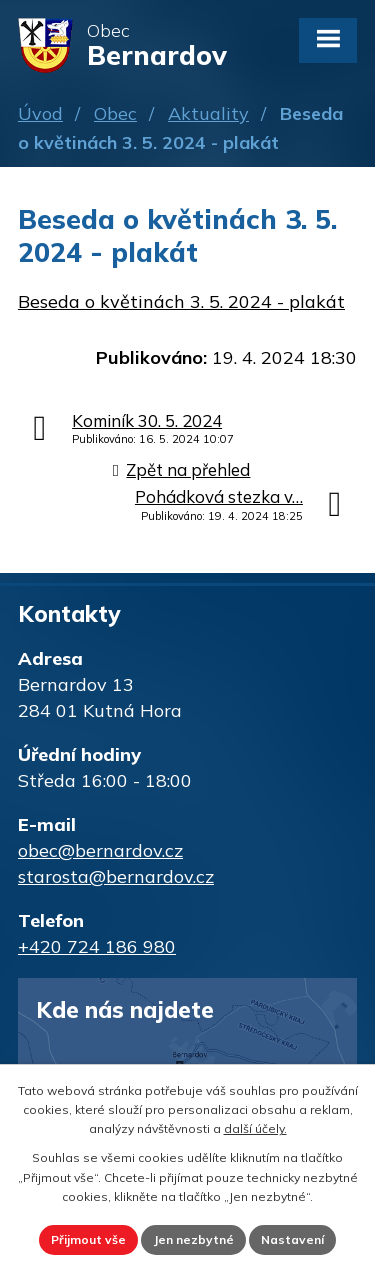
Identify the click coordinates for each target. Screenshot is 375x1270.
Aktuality (208, 113)
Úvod (40, 113)
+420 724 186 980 (97, 946)
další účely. (255, 1128)
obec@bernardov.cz (100, 850)
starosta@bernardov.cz (116, 876)
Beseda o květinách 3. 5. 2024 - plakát (181, 301)
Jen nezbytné (193, 1239)
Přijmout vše (88, 1239)
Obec (115, 113)
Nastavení (292, 1239)
